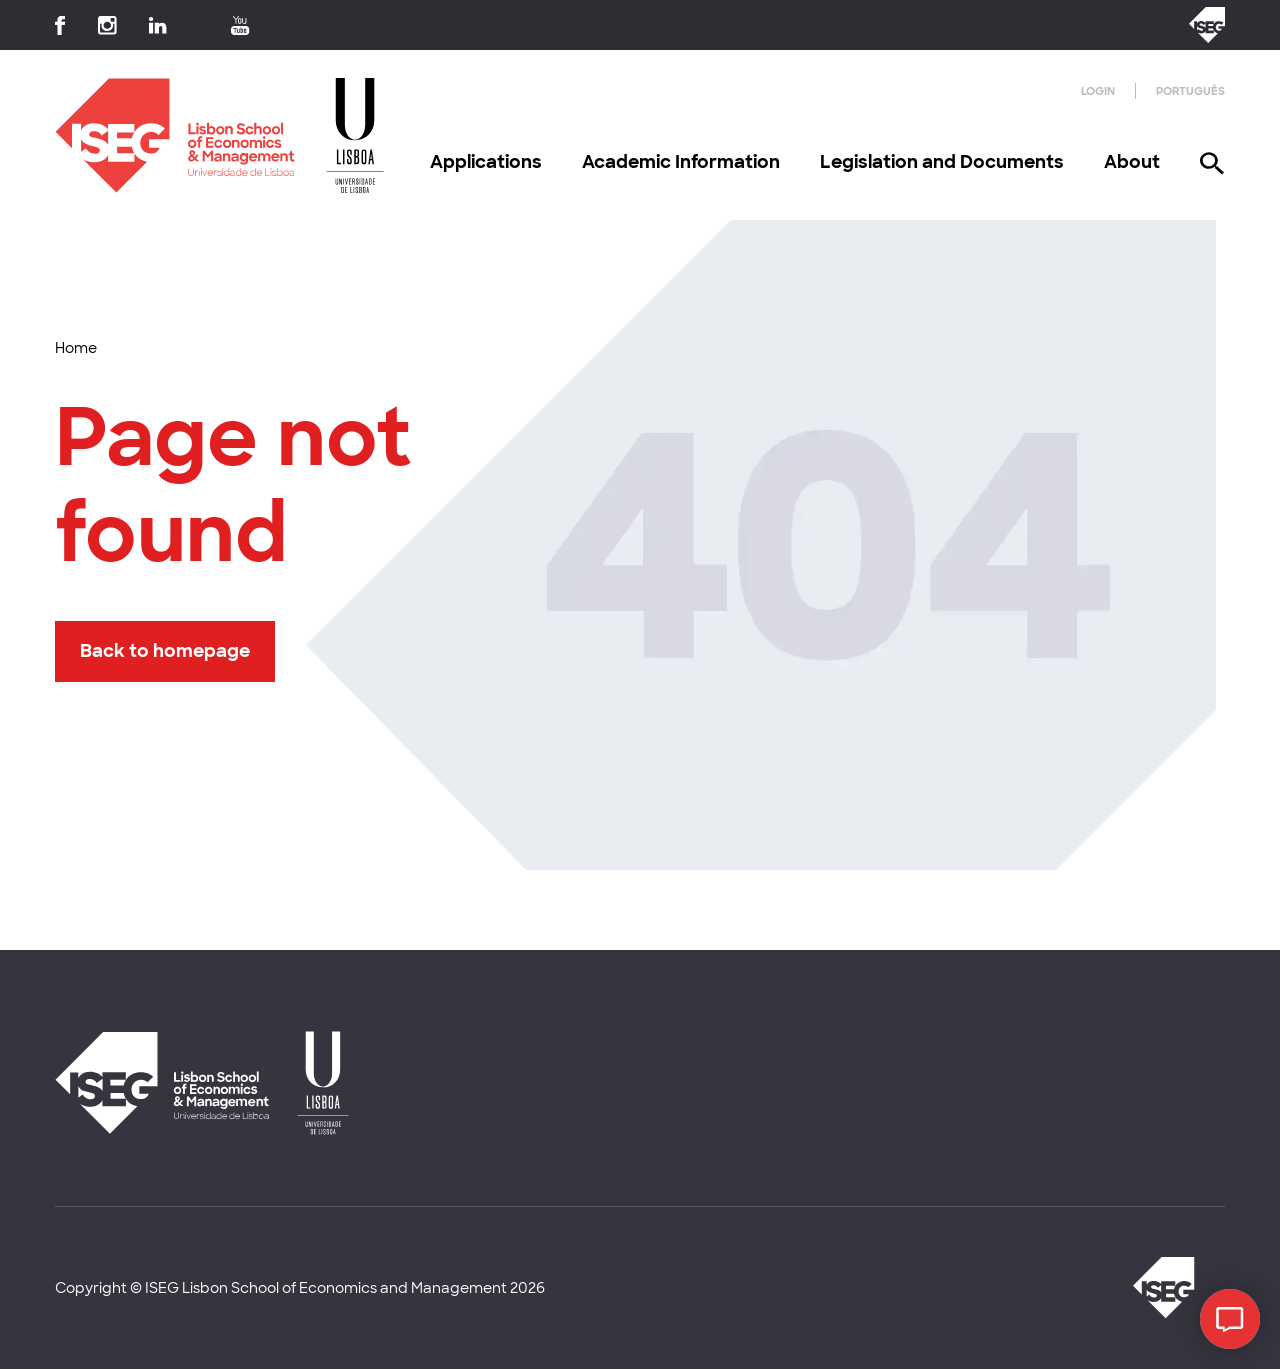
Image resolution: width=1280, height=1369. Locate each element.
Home (76, 348)
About (1132, 162)
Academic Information (681, 162)
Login (1098, 91)
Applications (486, 162)
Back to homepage (165, 651)
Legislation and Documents (942, 162)
